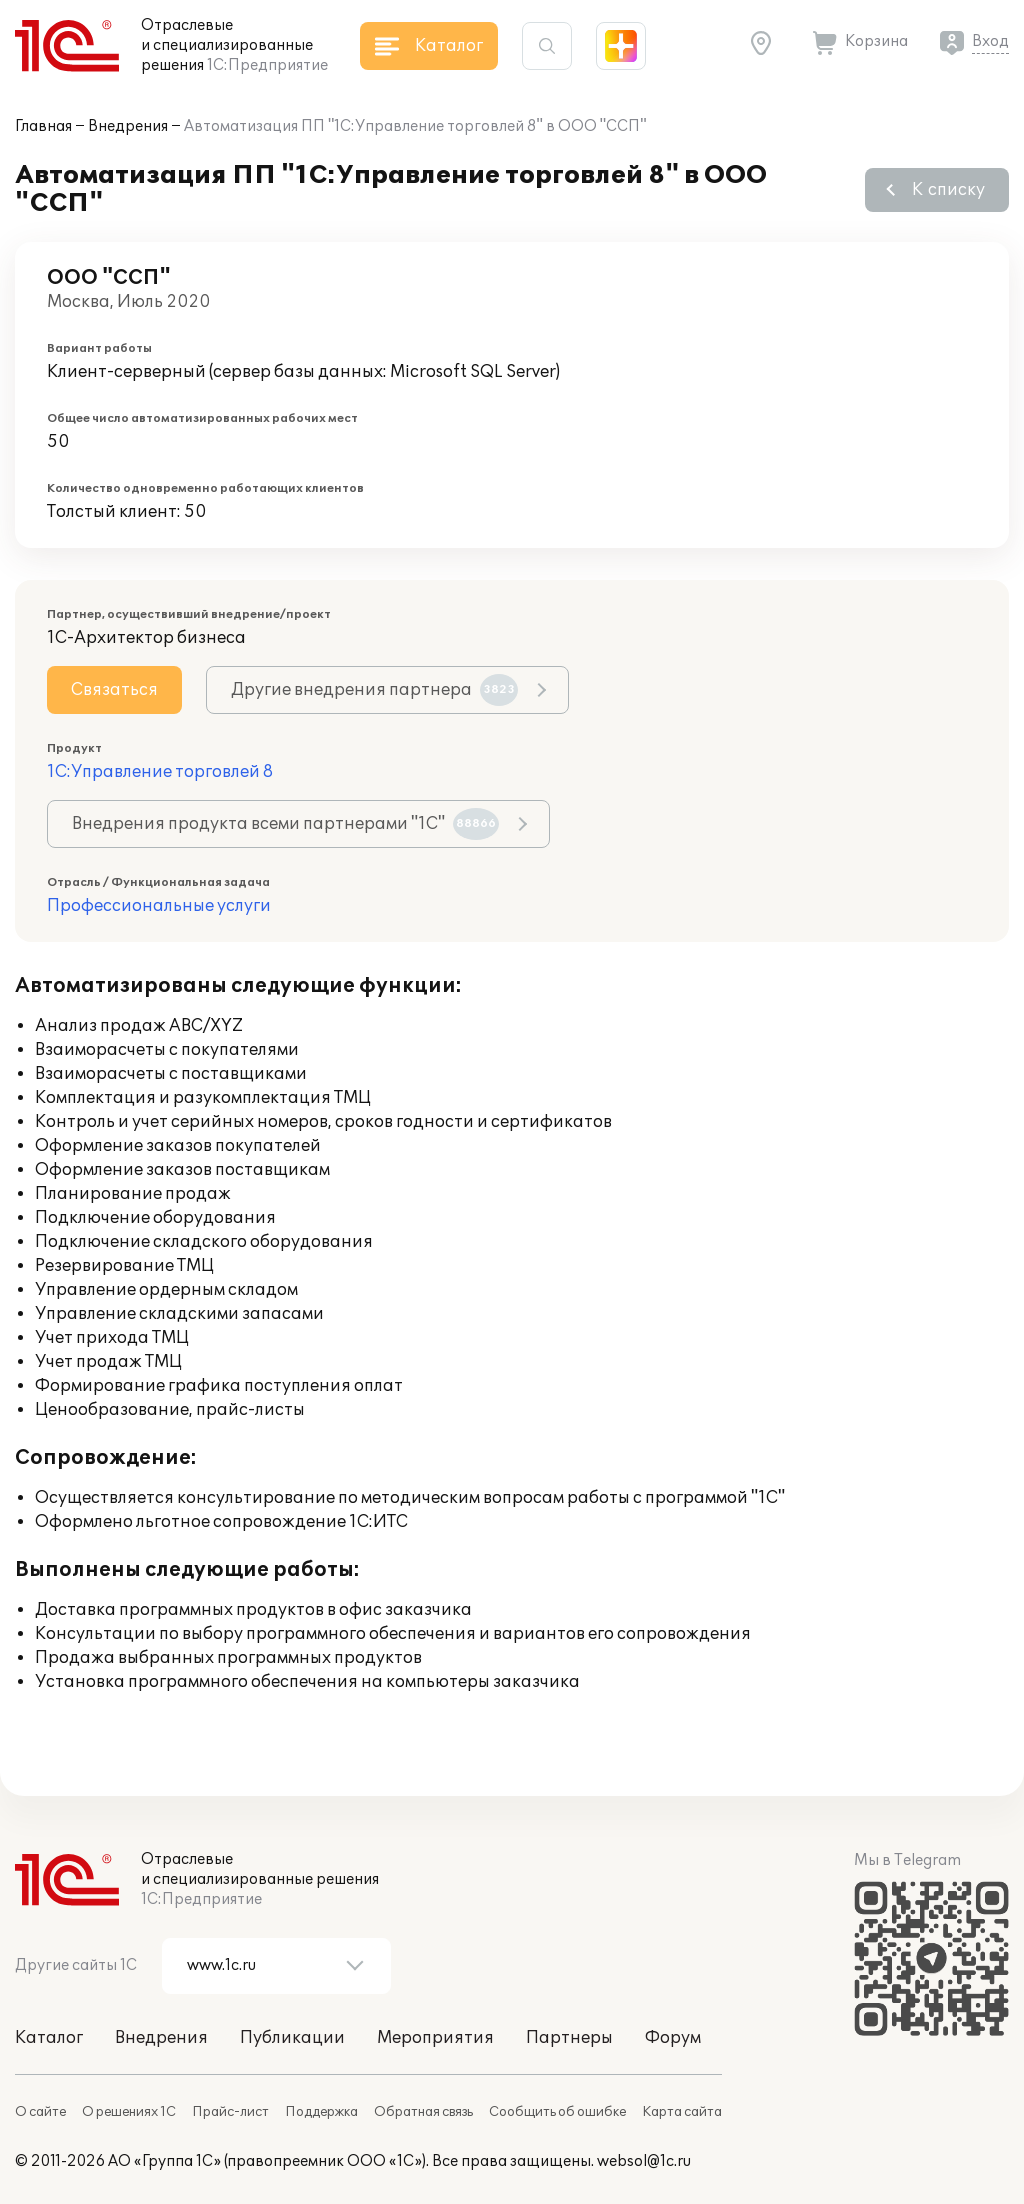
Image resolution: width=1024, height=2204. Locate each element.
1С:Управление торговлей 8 (160, 772)
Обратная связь (423, 2112)
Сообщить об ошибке (557, 2112)
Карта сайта (682, 2112)
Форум (673, 2038)
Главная (43, 126)
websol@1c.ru (644, 2161)
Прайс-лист (230, 2112)
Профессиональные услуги (159, 906)
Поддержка (321, 2112)
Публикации (292, 2038)
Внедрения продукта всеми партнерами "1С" (285, 824)
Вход (990, 41)
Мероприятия (435, 2038)
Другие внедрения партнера (374, 690)
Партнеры (569, 2038)
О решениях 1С (129, 2112)
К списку (948, 190)
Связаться (114, 690)
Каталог (49, 2038)
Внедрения (128, 126)
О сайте (40, 2112)
